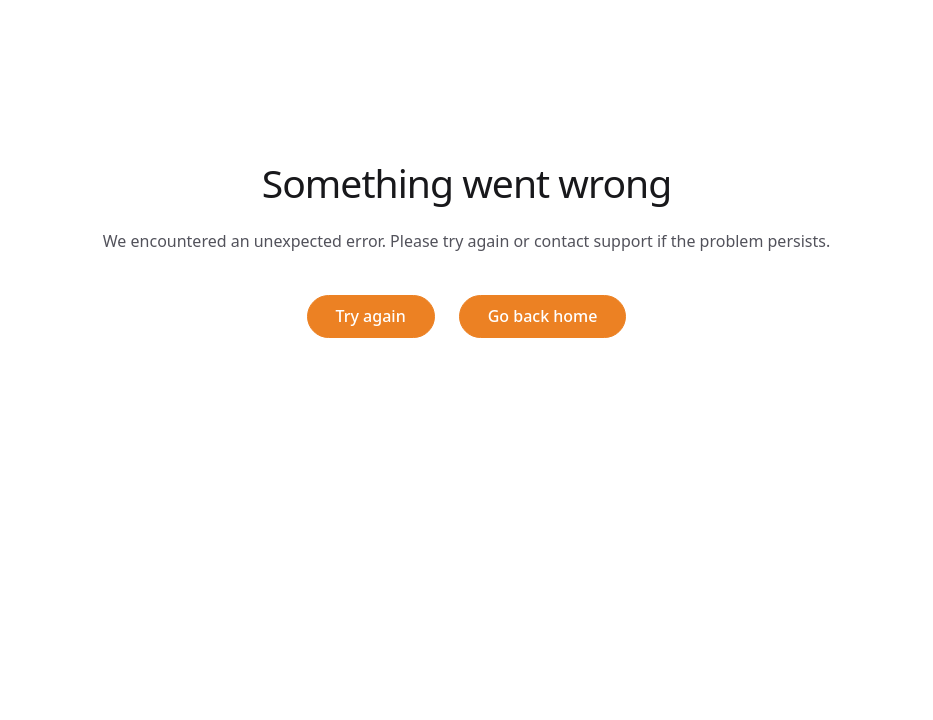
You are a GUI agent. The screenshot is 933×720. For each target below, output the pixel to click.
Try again (371, 316)
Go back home (543, 316)
